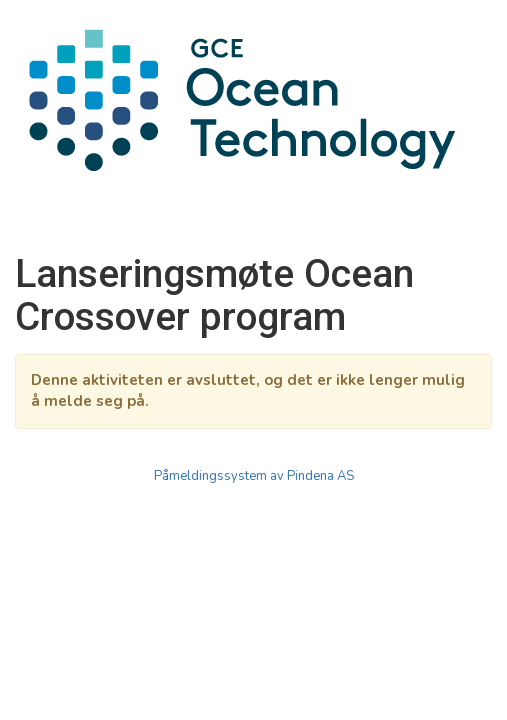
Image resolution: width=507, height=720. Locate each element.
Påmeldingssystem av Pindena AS (254, 476)
